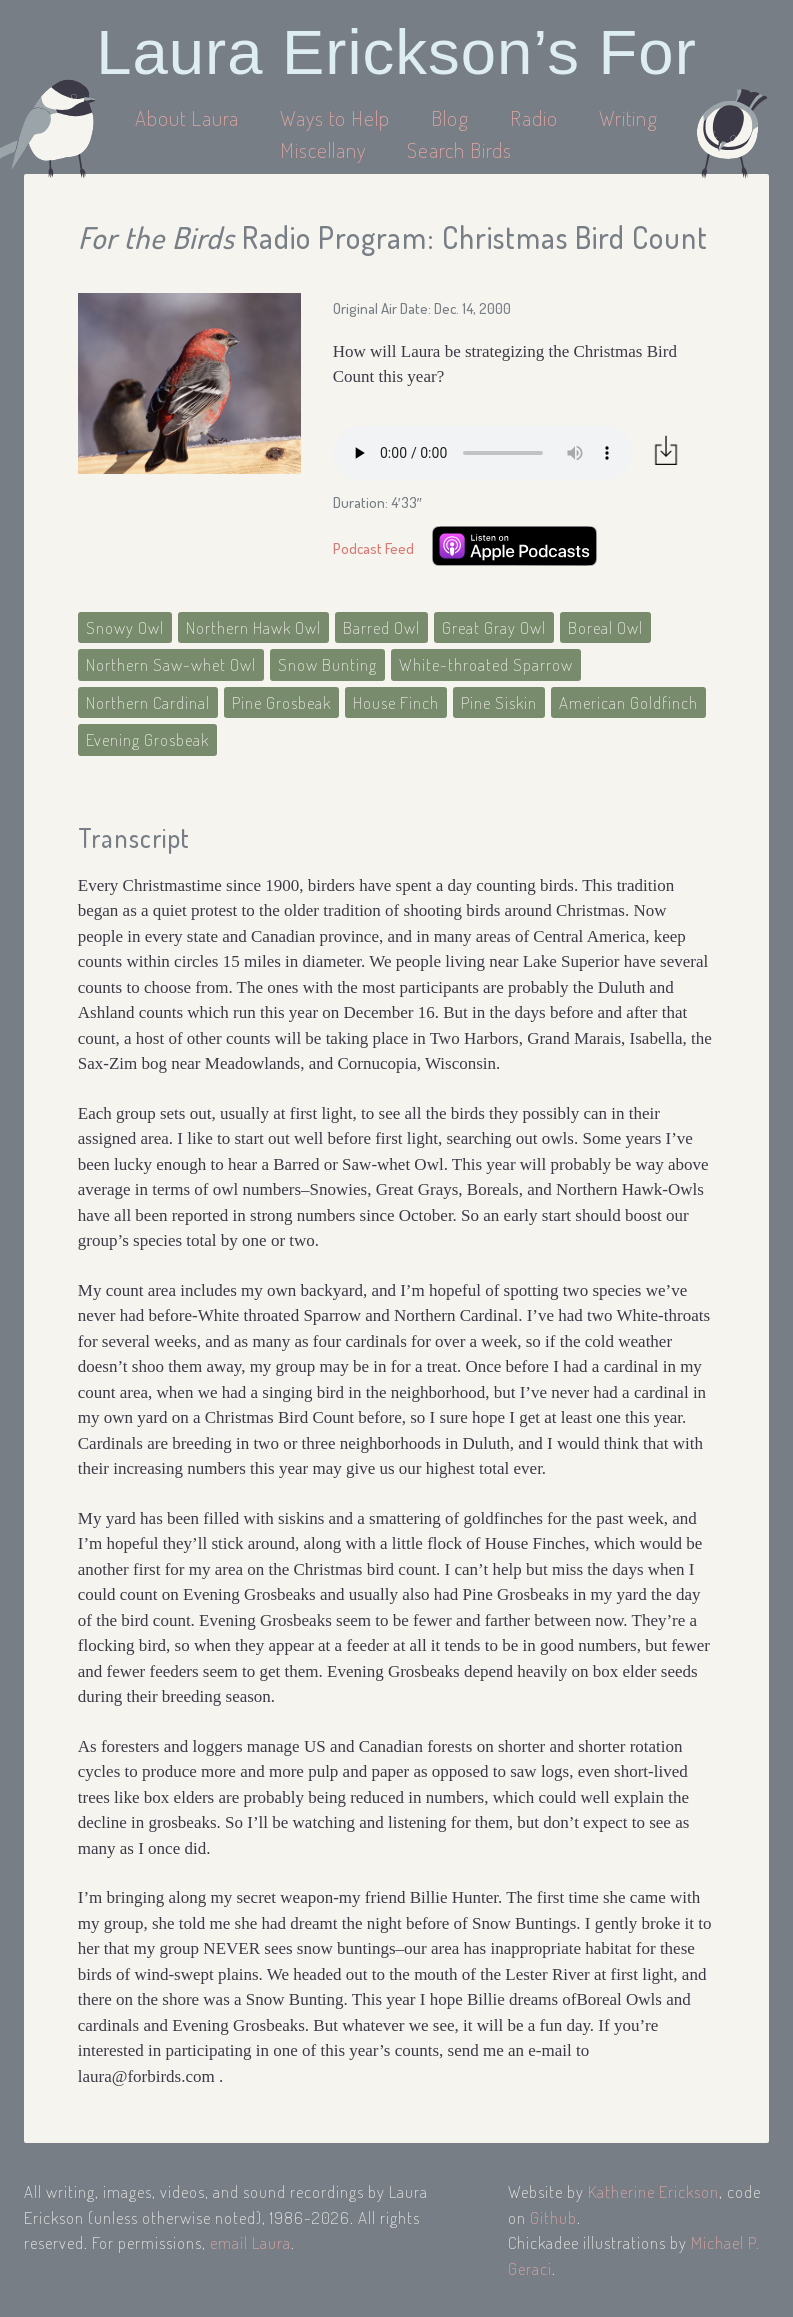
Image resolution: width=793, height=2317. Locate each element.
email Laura (250, 2242)
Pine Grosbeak (281, 702)
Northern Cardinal (148, 702)
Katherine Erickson (653, 2191)
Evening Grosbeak (147, 739)
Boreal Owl (605, 627)
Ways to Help (337, 117)
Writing (628, 117)
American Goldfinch (628, 702)
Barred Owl (381, 627)
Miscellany (323, 149)
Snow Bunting (327, 664)
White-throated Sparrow (486, 664)
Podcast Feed (373, 548)
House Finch (396, 702)
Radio (536, 117)
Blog (450, 117)
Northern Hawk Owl (253, 627)
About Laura (189, 117)
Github (553, 2217)
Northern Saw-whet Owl (171, 664)
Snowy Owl (125, 627)
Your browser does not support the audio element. (483, 453)
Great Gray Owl (494, 627)
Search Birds (459, 149)
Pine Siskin (499, 702)
